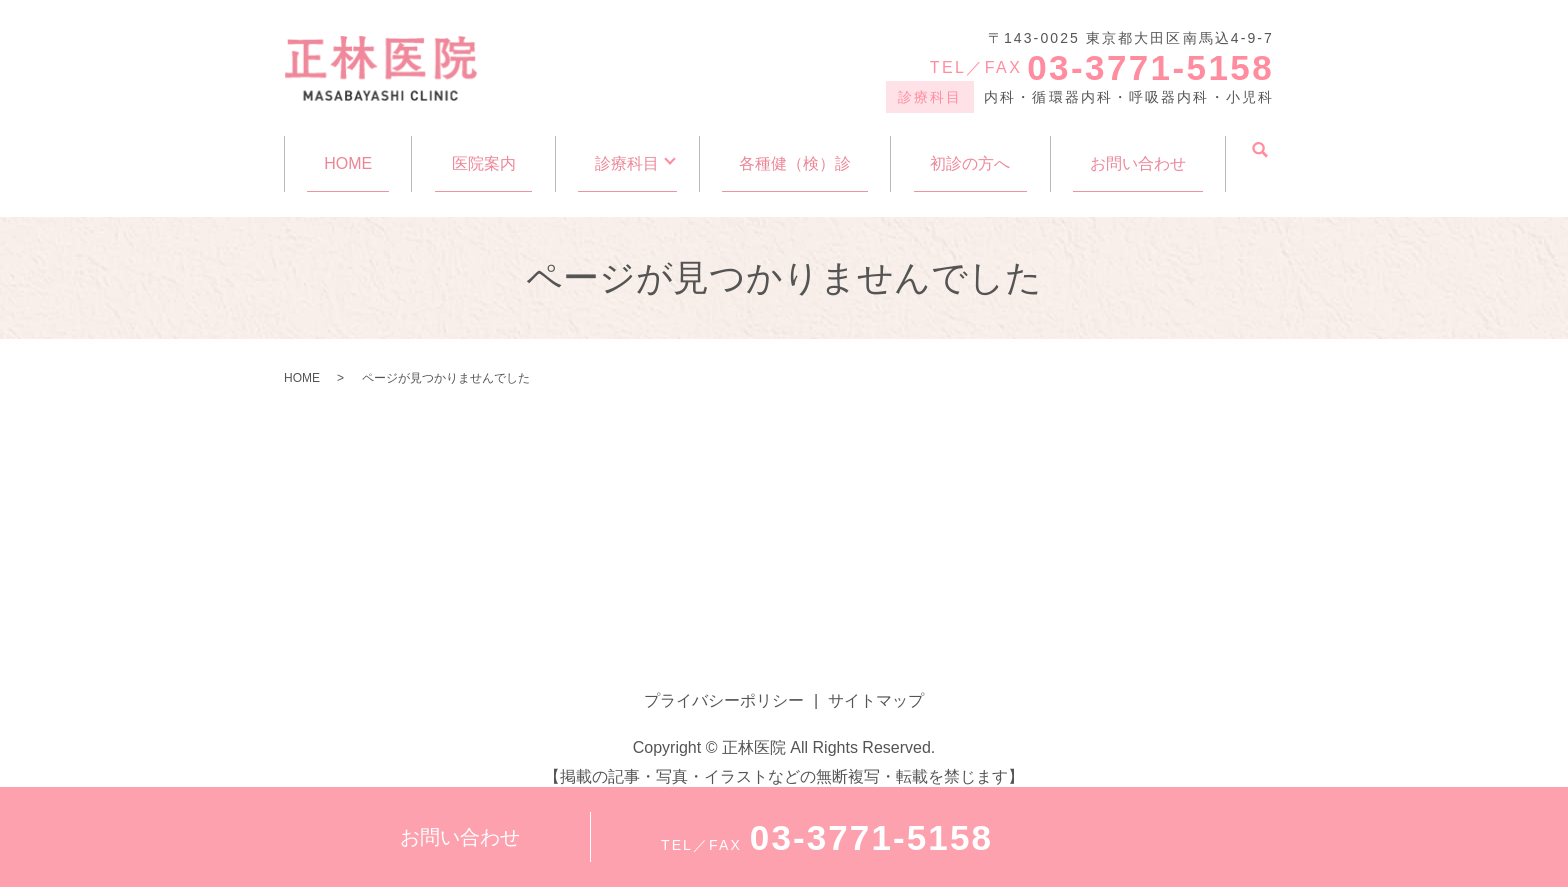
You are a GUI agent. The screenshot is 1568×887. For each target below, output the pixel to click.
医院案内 (482, 152)
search (1260, 151)
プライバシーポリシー (724, 680)
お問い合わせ (1138, 152)
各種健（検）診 (798, 152)
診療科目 (624, 152)
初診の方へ (972, 152)
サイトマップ (876, 680)
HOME (348, 152)
